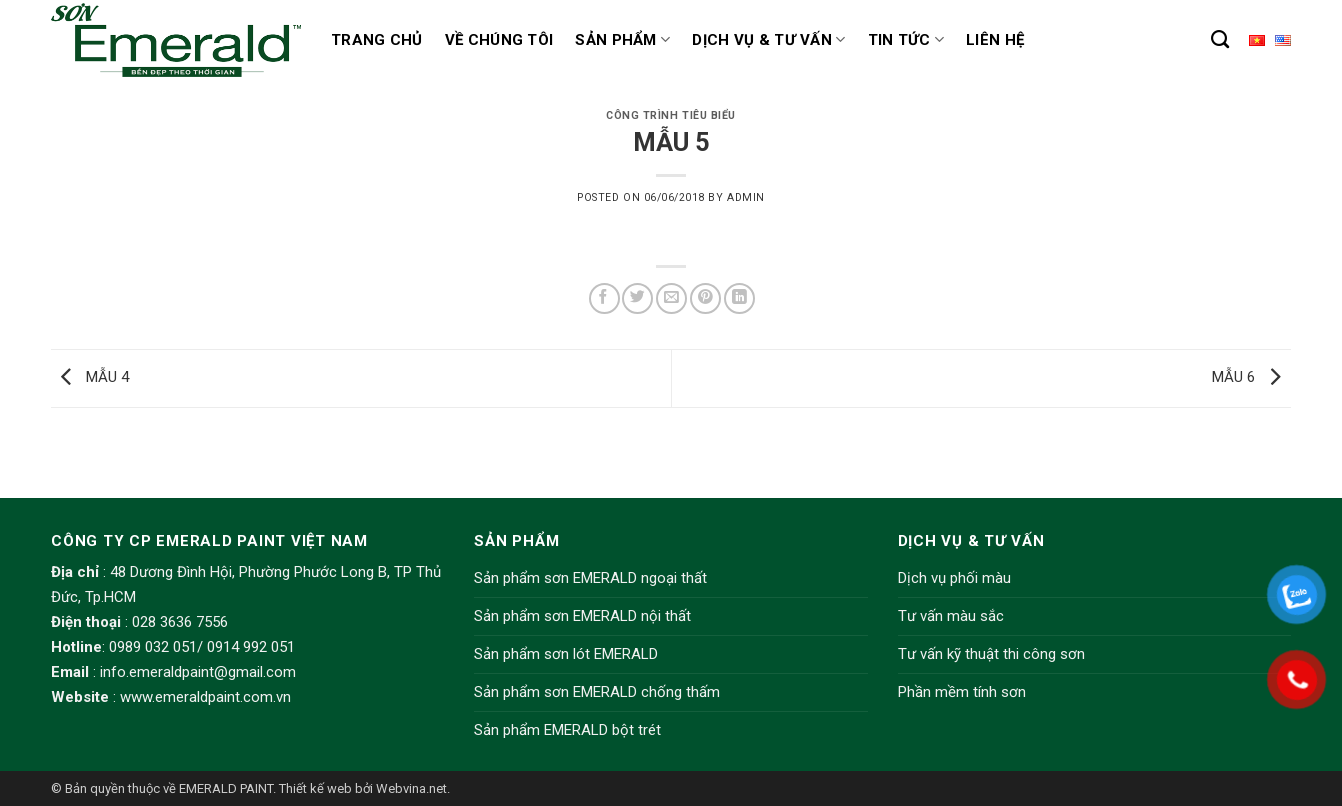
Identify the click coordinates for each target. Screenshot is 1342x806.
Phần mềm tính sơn (962, 692)
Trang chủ (377, 40)
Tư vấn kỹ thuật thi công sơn (991, 654)
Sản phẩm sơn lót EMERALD (566, 654)
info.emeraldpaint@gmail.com (198, 672)
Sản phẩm (622, 39)
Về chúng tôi (499, 40)
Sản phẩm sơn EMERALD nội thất (582, 616)
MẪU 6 (1251, 377)
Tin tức (906, 39)
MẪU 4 (90, 377)
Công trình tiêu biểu (671, 115)
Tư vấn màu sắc (951, 616)
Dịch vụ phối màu (954, 578)
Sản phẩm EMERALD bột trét (567, 730)
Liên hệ (995, 40)
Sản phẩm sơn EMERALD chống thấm (597, 692)
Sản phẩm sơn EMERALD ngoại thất (590, 578)
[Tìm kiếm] (1220, 40)
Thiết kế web (315, 788)
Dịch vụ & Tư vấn (768, 39)
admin (746, 197)
